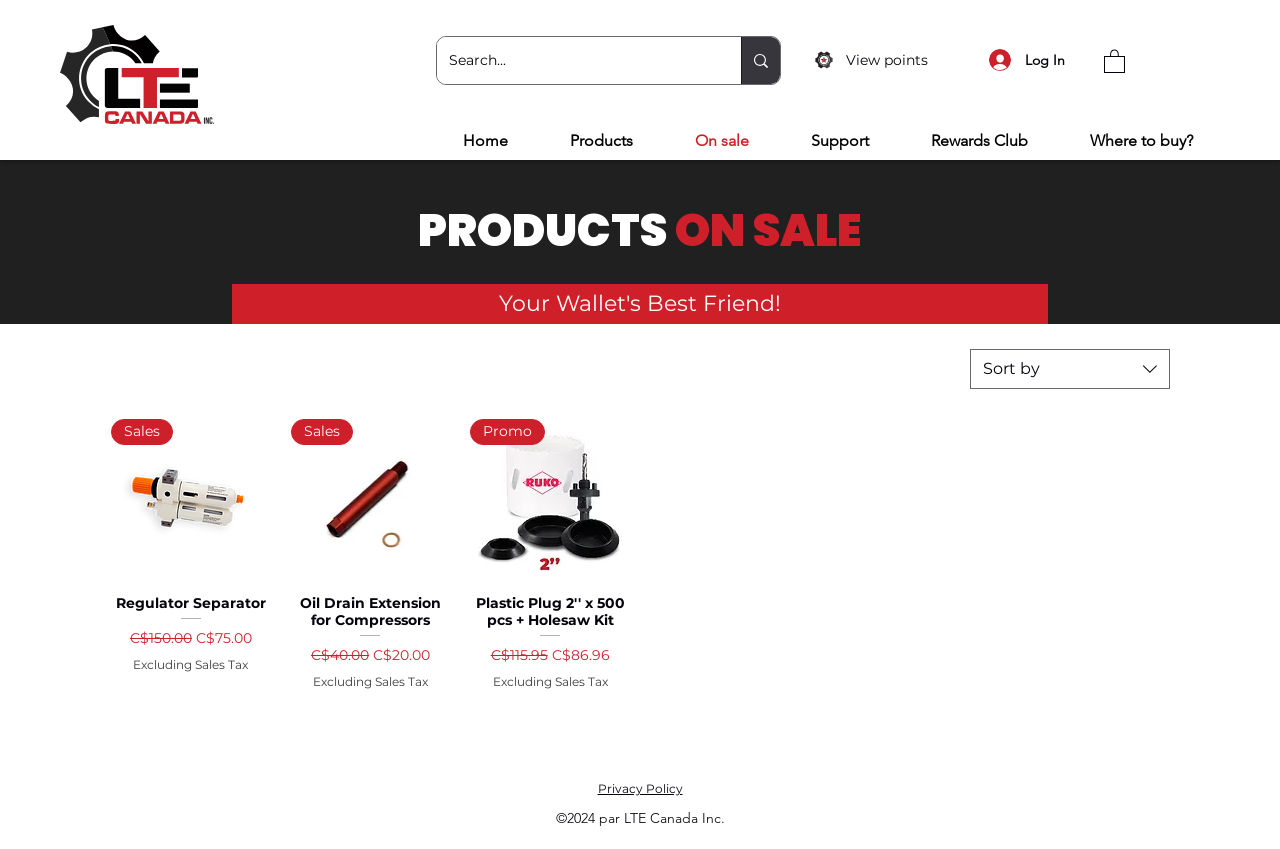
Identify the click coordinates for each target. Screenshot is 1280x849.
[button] (1114, 60)
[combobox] (1070, 369)
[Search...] (574, 60)
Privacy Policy (640, 788)
